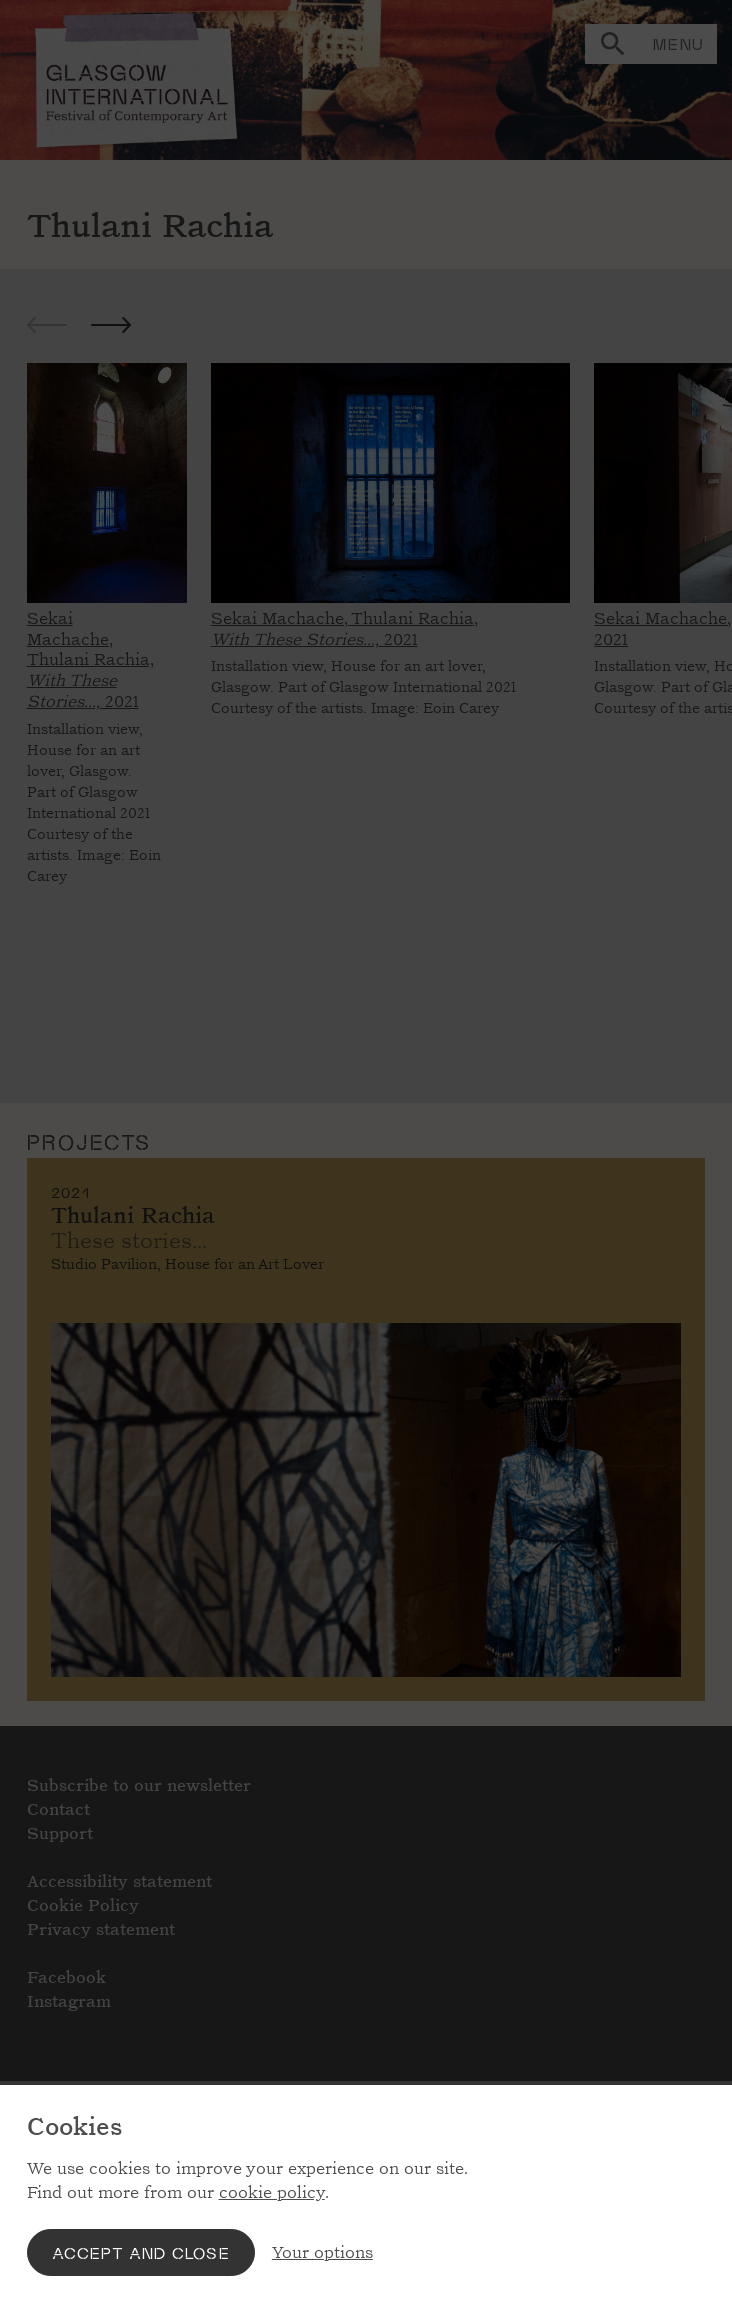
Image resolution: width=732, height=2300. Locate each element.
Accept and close (141, 2252)
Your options (322, 2252)
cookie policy (272, 2192)
